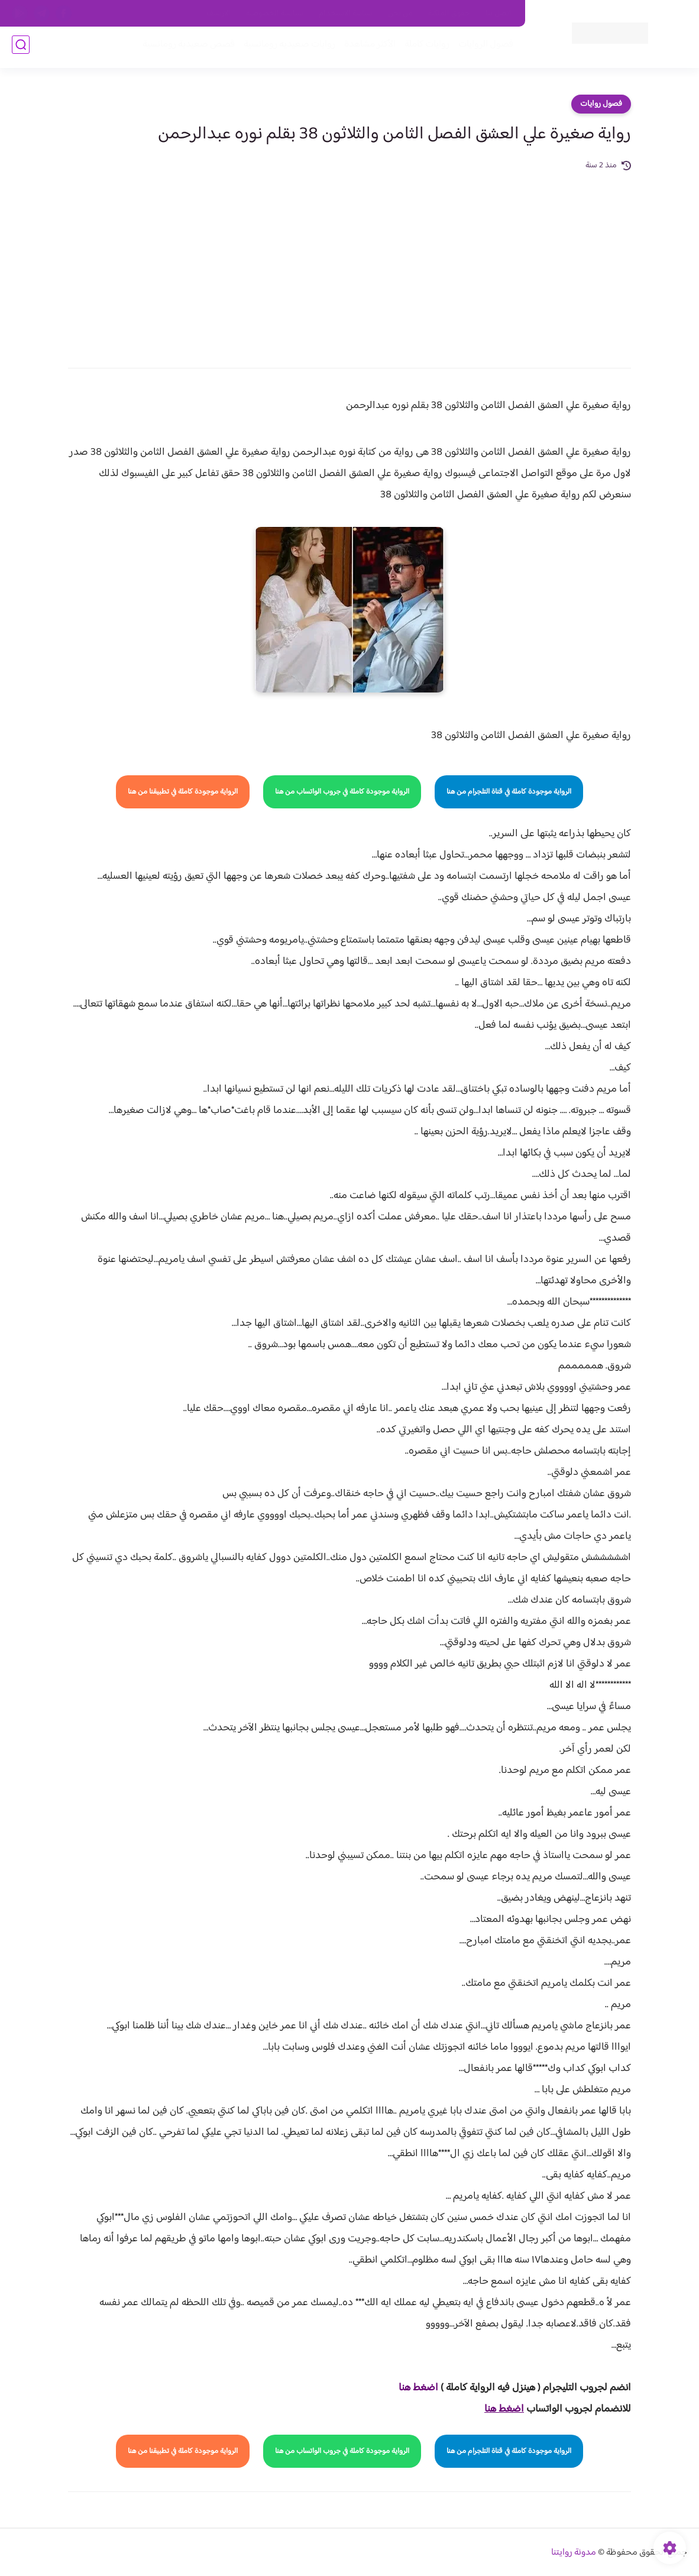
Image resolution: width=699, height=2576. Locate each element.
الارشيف (218, 14)
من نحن (400, 14)
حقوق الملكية (449, 14)
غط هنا (412, 2388)
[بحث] (21, 48)
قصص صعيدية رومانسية (185, 48)
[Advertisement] (349, 261)
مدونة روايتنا (573, 2553)
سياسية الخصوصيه (274, 14)
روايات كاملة (423, 48)
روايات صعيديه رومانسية (286, 48)
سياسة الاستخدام (346, 14)
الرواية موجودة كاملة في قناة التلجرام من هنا (508, 791)
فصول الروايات (482, 48)
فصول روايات (601, 104)
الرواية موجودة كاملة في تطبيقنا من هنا (183, 791)
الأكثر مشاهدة (366, 48)
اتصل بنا (499, 14)
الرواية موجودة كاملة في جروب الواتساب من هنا (342, 791)
